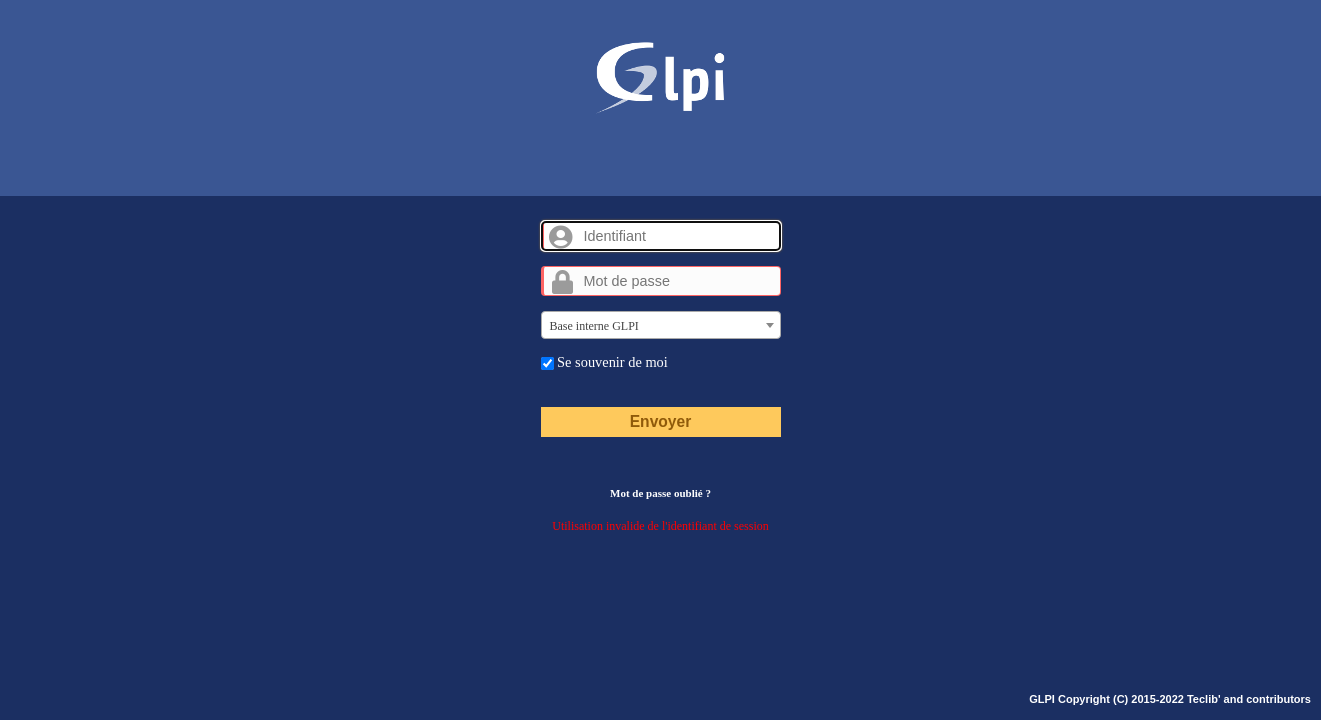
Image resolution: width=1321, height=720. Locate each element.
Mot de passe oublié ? (660, 493)
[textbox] (661, 326)
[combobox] (661, 325)
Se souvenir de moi (604, 362)
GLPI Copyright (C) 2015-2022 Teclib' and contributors (1170, 699)
